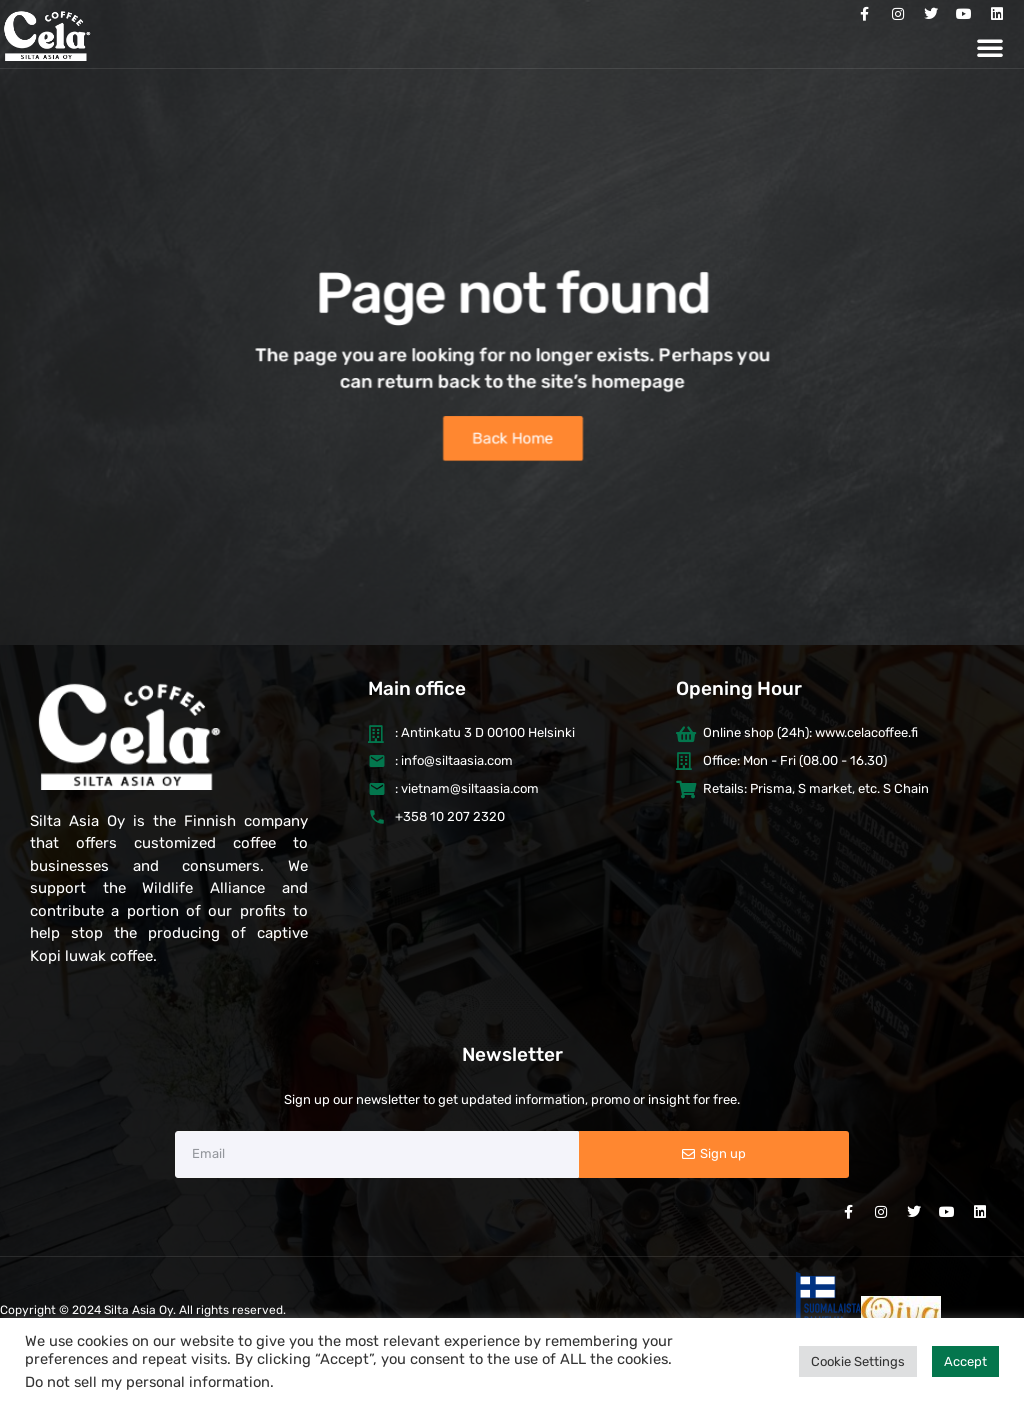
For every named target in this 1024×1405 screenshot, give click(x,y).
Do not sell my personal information (147, 1382)
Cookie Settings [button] (858, 1361)
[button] (990, 47)
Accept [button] (965, 1361)
